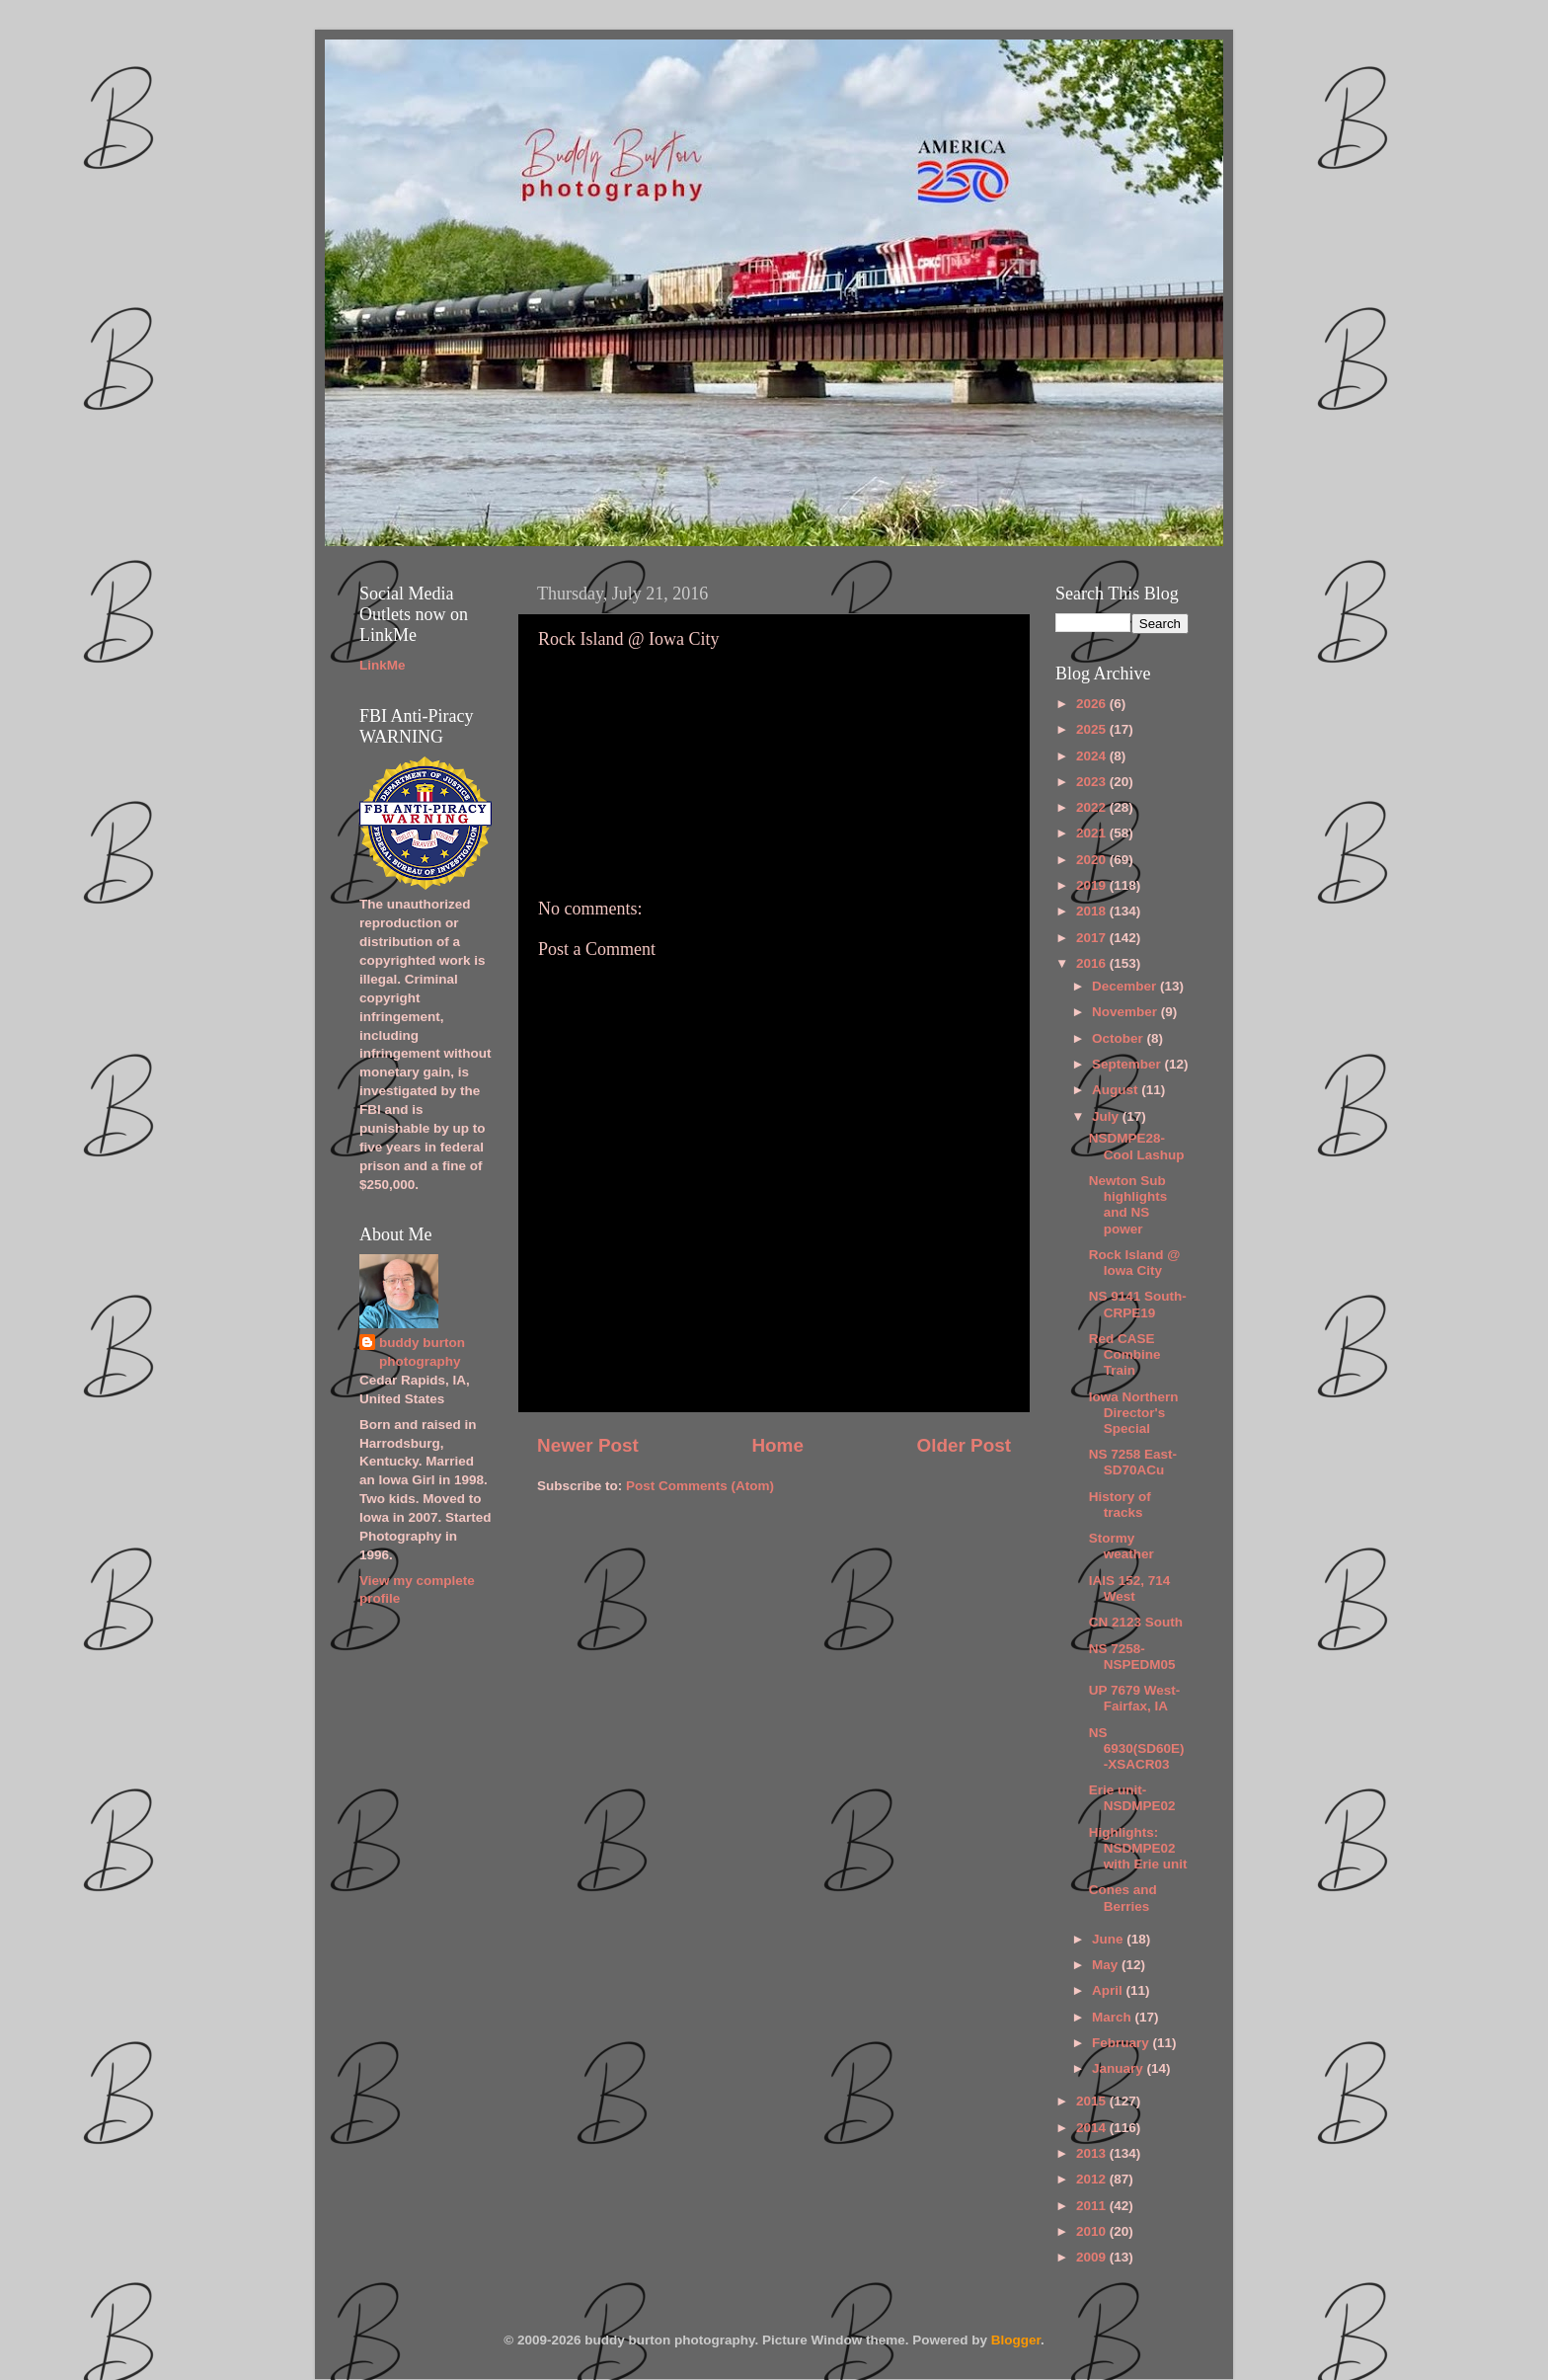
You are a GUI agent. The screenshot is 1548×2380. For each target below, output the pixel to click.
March (1113, 2017)
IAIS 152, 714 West (1130, 1588)
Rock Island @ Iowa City (1135, 1262)
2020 (1093, 859)
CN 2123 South (1136, 1622)
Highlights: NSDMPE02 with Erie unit (1138, 1848)
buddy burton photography (422, 1352)
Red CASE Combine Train (1125, 1354)
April (1109, 1990)
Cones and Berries (1123, 1897)
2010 (1093, 2231)
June (1109, 1939)
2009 (1093, 2257)
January (1119, 2068)
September (1128, 1064)
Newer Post (588, 1445)
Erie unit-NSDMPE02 (1132, 1798)
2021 (1093, 833)
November (1126, 1011)
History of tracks (1120, 1504)
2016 (1093, 963)
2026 (1093, 703)
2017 (1093, 937)
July (1107, 1116)
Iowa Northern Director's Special (1134, 1412)
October (1119, 1038)
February (1122, 2042)
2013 (1093, 2153)
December (1126, 986)
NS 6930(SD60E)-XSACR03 (1137, 1748)
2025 (1093, 729)
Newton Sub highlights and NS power (1128, 1204)
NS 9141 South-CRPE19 (1138, 1304)
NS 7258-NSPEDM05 (1132, 1656)
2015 (1093, 2101)
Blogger (1016, 2340)
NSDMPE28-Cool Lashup (1137, 1146)
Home (777, 1445)
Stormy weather (1121, 1546)
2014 (1093, 2127)
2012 (1093, 2179)
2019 (1093, 885)
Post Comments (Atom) (700, 1485)
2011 (1093, 2205)
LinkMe (382, 665)
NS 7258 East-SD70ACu (1133, 1462)
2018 (1093, 911)
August (1116, 1089)
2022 (1093, 807)
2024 (1093, 756)
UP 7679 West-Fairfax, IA (1135, 1698)
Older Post (963, 1445)
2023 (1093, 781)
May (1107, 1964)
